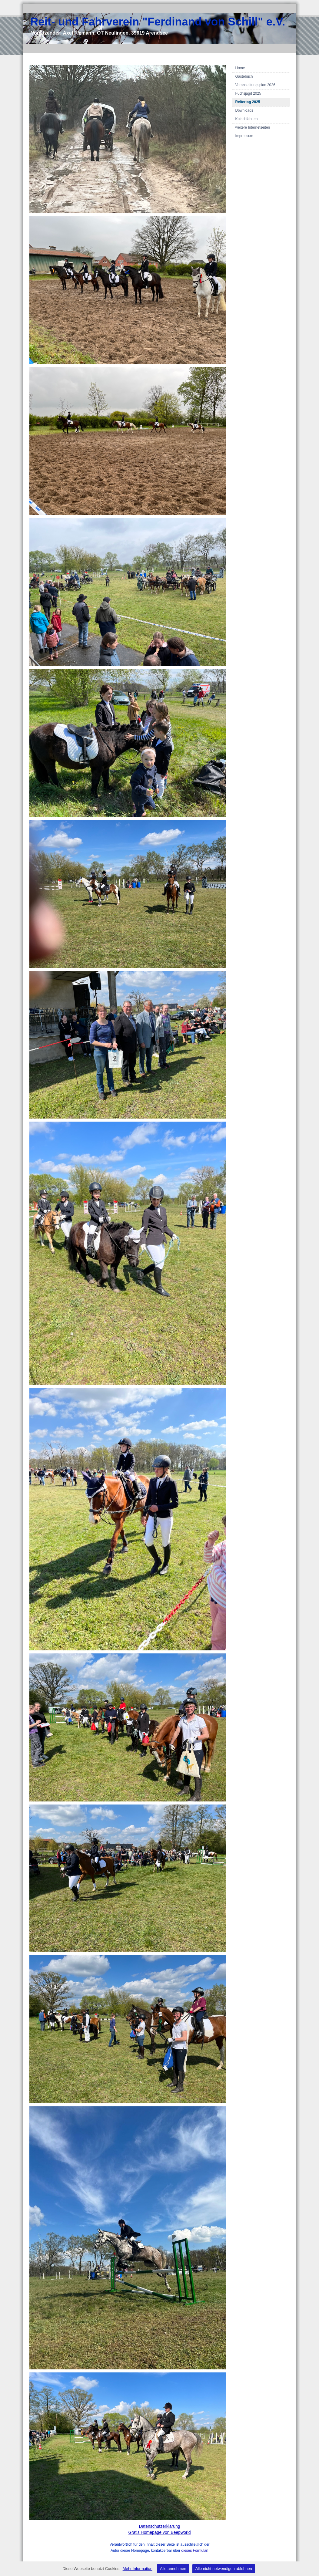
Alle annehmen (173, 2568)
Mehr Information (137, 2568)
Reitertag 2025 (247, 102)
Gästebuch (244, 76)
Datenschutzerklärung (159, 2526)
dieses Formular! (194, 2550)
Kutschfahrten (246, 119)
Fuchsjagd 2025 (248, 93)
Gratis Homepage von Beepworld (159, 2532)
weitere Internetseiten (252, 127)
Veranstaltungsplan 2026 (255, 85)
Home (240, 68)
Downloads (244, 110)
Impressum (244, 136)
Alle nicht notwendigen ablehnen (223, 2568)
